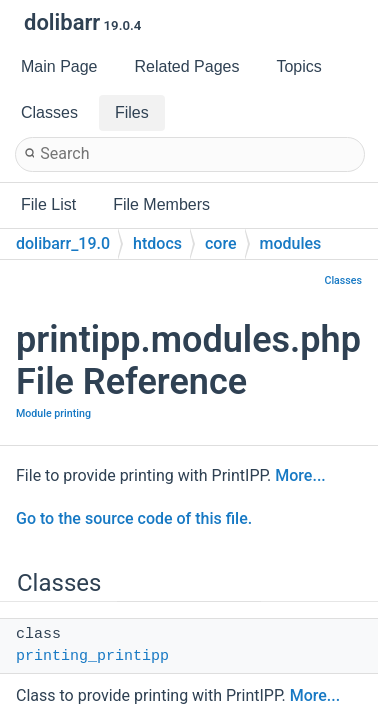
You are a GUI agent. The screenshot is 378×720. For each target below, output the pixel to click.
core (221, 243)
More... (300, 475)
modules (291, 243)
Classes (343, 280)
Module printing (53, 413)
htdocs (157, 243)
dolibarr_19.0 (63, 243)
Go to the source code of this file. (134, 518)
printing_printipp (92, 656)
